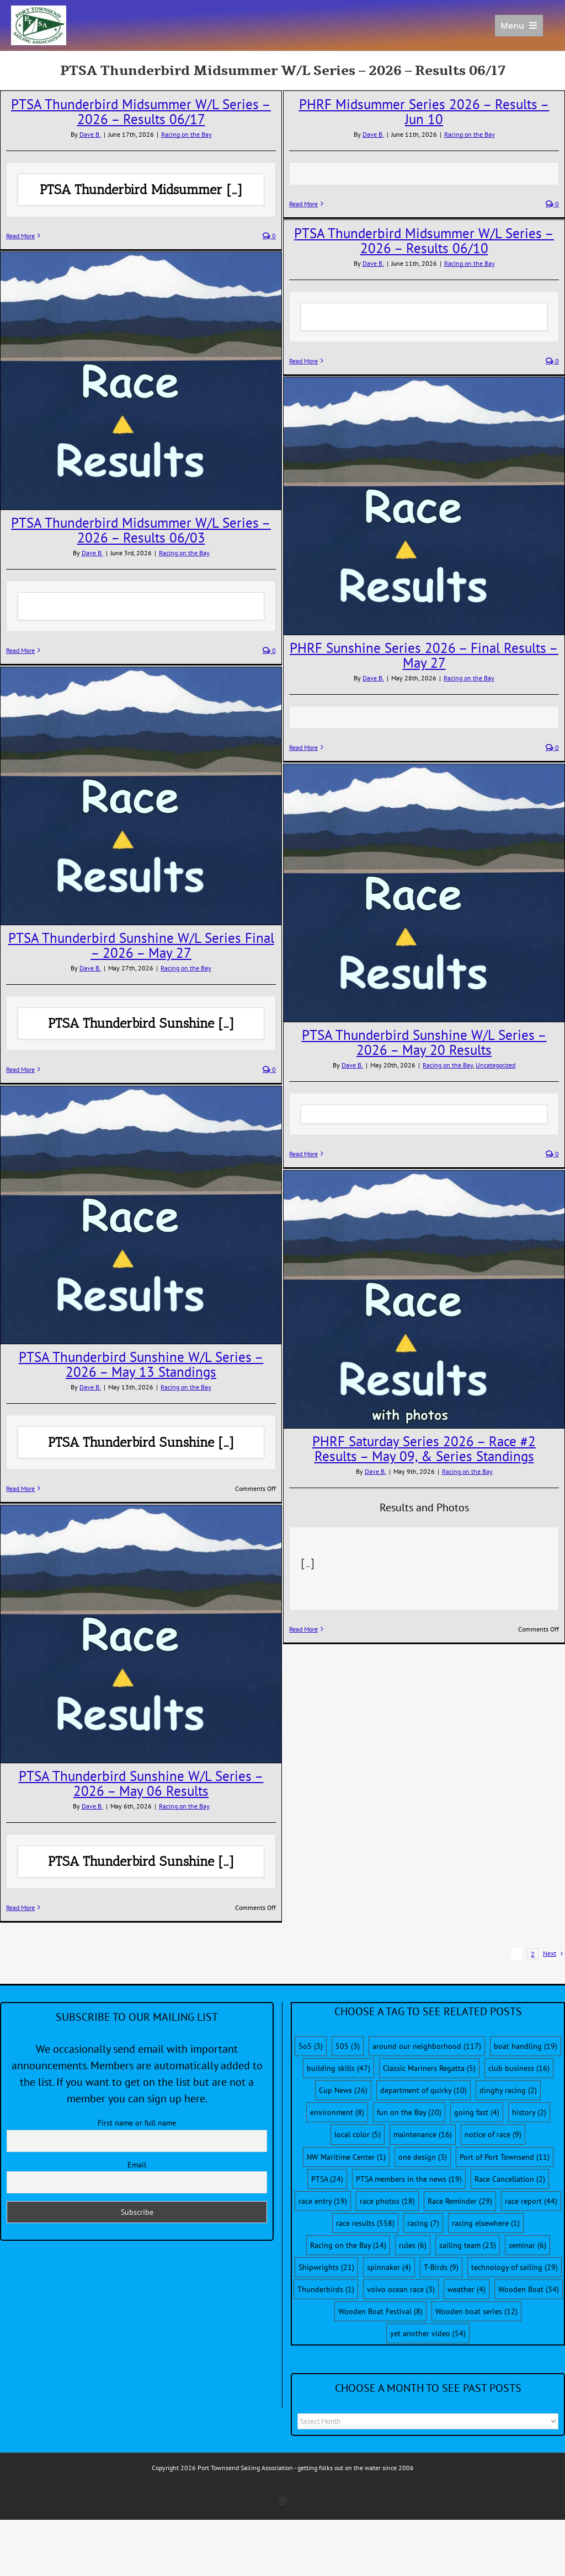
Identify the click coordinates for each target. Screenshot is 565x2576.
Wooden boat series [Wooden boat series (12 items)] (476, 2311)
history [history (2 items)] (529, 2112)
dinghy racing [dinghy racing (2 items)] (508, 2090)
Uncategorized (495, 1065)
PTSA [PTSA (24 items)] (327, 2179)
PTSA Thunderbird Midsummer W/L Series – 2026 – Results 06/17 (141, 111)
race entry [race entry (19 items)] (323, 2201)
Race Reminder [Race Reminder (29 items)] (460, 2201)
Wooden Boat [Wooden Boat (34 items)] (528, 2289)
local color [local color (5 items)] (357, 2134)
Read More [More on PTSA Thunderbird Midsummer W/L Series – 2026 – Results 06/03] (20, 650)
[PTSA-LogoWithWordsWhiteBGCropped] (38, 11)
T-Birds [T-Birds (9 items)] (441, 2267)
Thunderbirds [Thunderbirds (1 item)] (325, 2289)
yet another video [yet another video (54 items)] (428, 2333)
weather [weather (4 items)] (466, 2289)
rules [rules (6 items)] (413, 2245)
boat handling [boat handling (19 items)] (525, 2046)
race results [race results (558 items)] (365, 2223)
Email (136, 2165)
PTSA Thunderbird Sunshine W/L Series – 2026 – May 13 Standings (141, 1364)
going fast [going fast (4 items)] (476, 2112)
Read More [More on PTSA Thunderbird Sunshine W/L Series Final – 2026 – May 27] (20, 1069)
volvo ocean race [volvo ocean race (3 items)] (401, 2289)
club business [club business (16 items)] (519, 2068)
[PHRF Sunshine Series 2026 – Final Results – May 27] (424, 505)
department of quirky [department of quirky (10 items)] (423, 2090)
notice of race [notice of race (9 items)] (493, 2134)
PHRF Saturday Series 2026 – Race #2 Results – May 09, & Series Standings (424, 1448)
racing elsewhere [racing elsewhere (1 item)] (486, 2223)
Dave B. (90, 134)
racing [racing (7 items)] (423, 2223)
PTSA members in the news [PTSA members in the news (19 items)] (409, 2179)
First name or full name (137, 2123)
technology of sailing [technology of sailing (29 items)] (514, 2267)
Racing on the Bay (186, 134)
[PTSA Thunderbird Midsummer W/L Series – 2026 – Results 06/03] (141, 380)
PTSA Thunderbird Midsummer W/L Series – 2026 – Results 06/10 (424, 240)
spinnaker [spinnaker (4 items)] (389, 2267)
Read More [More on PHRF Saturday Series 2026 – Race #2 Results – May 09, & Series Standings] (303, 1629)
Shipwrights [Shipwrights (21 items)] (326, 2267)
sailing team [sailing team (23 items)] (467, 2245)
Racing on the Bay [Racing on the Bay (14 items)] (348, 2245)
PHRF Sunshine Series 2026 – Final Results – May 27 (424, 655)
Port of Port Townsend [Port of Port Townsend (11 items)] (505, 2157)
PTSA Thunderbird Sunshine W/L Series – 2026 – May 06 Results (141, 1783)
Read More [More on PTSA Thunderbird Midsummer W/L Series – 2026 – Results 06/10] (303, 361)
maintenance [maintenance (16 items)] (422, 2134)
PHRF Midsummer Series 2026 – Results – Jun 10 (424, 111)
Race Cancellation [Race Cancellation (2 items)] (510, 2179)
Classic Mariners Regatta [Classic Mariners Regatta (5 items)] (429, 2068)
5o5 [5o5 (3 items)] (311, 2046)
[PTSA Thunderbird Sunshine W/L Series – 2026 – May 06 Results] (141, 1633)
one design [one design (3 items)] (422, 2157)
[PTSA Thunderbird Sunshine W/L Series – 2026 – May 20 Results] (424, 892)
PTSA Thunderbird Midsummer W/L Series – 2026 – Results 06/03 (141, 530)
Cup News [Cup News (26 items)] (343, 2090)
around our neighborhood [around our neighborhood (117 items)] (426, 2046)
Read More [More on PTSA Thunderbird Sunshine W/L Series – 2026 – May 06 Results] (20, 1907)
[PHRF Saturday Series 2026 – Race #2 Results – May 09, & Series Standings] (424, 1299)
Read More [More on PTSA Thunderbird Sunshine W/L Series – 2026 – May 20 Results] (303, 1154)
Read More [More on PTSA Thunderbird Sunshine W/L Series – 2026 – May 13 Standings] (20, 1488)
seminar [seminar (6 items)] (527, 2245)
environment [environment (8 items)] (337, 2112)
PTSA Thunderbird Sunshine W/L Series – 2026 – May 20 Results (424, 1042)
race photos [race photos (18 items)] (387, 2201)
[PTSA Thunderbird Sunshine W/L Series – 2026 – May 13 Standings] (141, 1214)
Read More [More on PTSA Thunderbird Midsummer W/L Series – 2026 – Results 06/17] (20, 236)
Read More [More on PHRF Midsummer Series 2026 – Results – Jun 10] (303, 204)
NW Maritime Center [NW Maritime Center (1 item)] (346, 2157)
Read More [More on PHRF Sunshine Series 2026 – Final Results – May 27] (303, 747)
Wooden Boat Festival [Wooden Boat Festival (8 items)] (380, 2311)
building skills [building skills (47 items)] (338, 2068)
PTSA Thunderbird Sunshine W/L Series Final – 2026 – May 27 (141, 945)
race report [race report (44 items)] (531, 2201)
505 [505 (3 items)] (347, 2046)
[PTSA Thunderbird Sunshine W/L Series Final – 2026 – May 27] (141, 795)
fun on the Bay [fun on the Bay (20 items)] (409, 2112)
